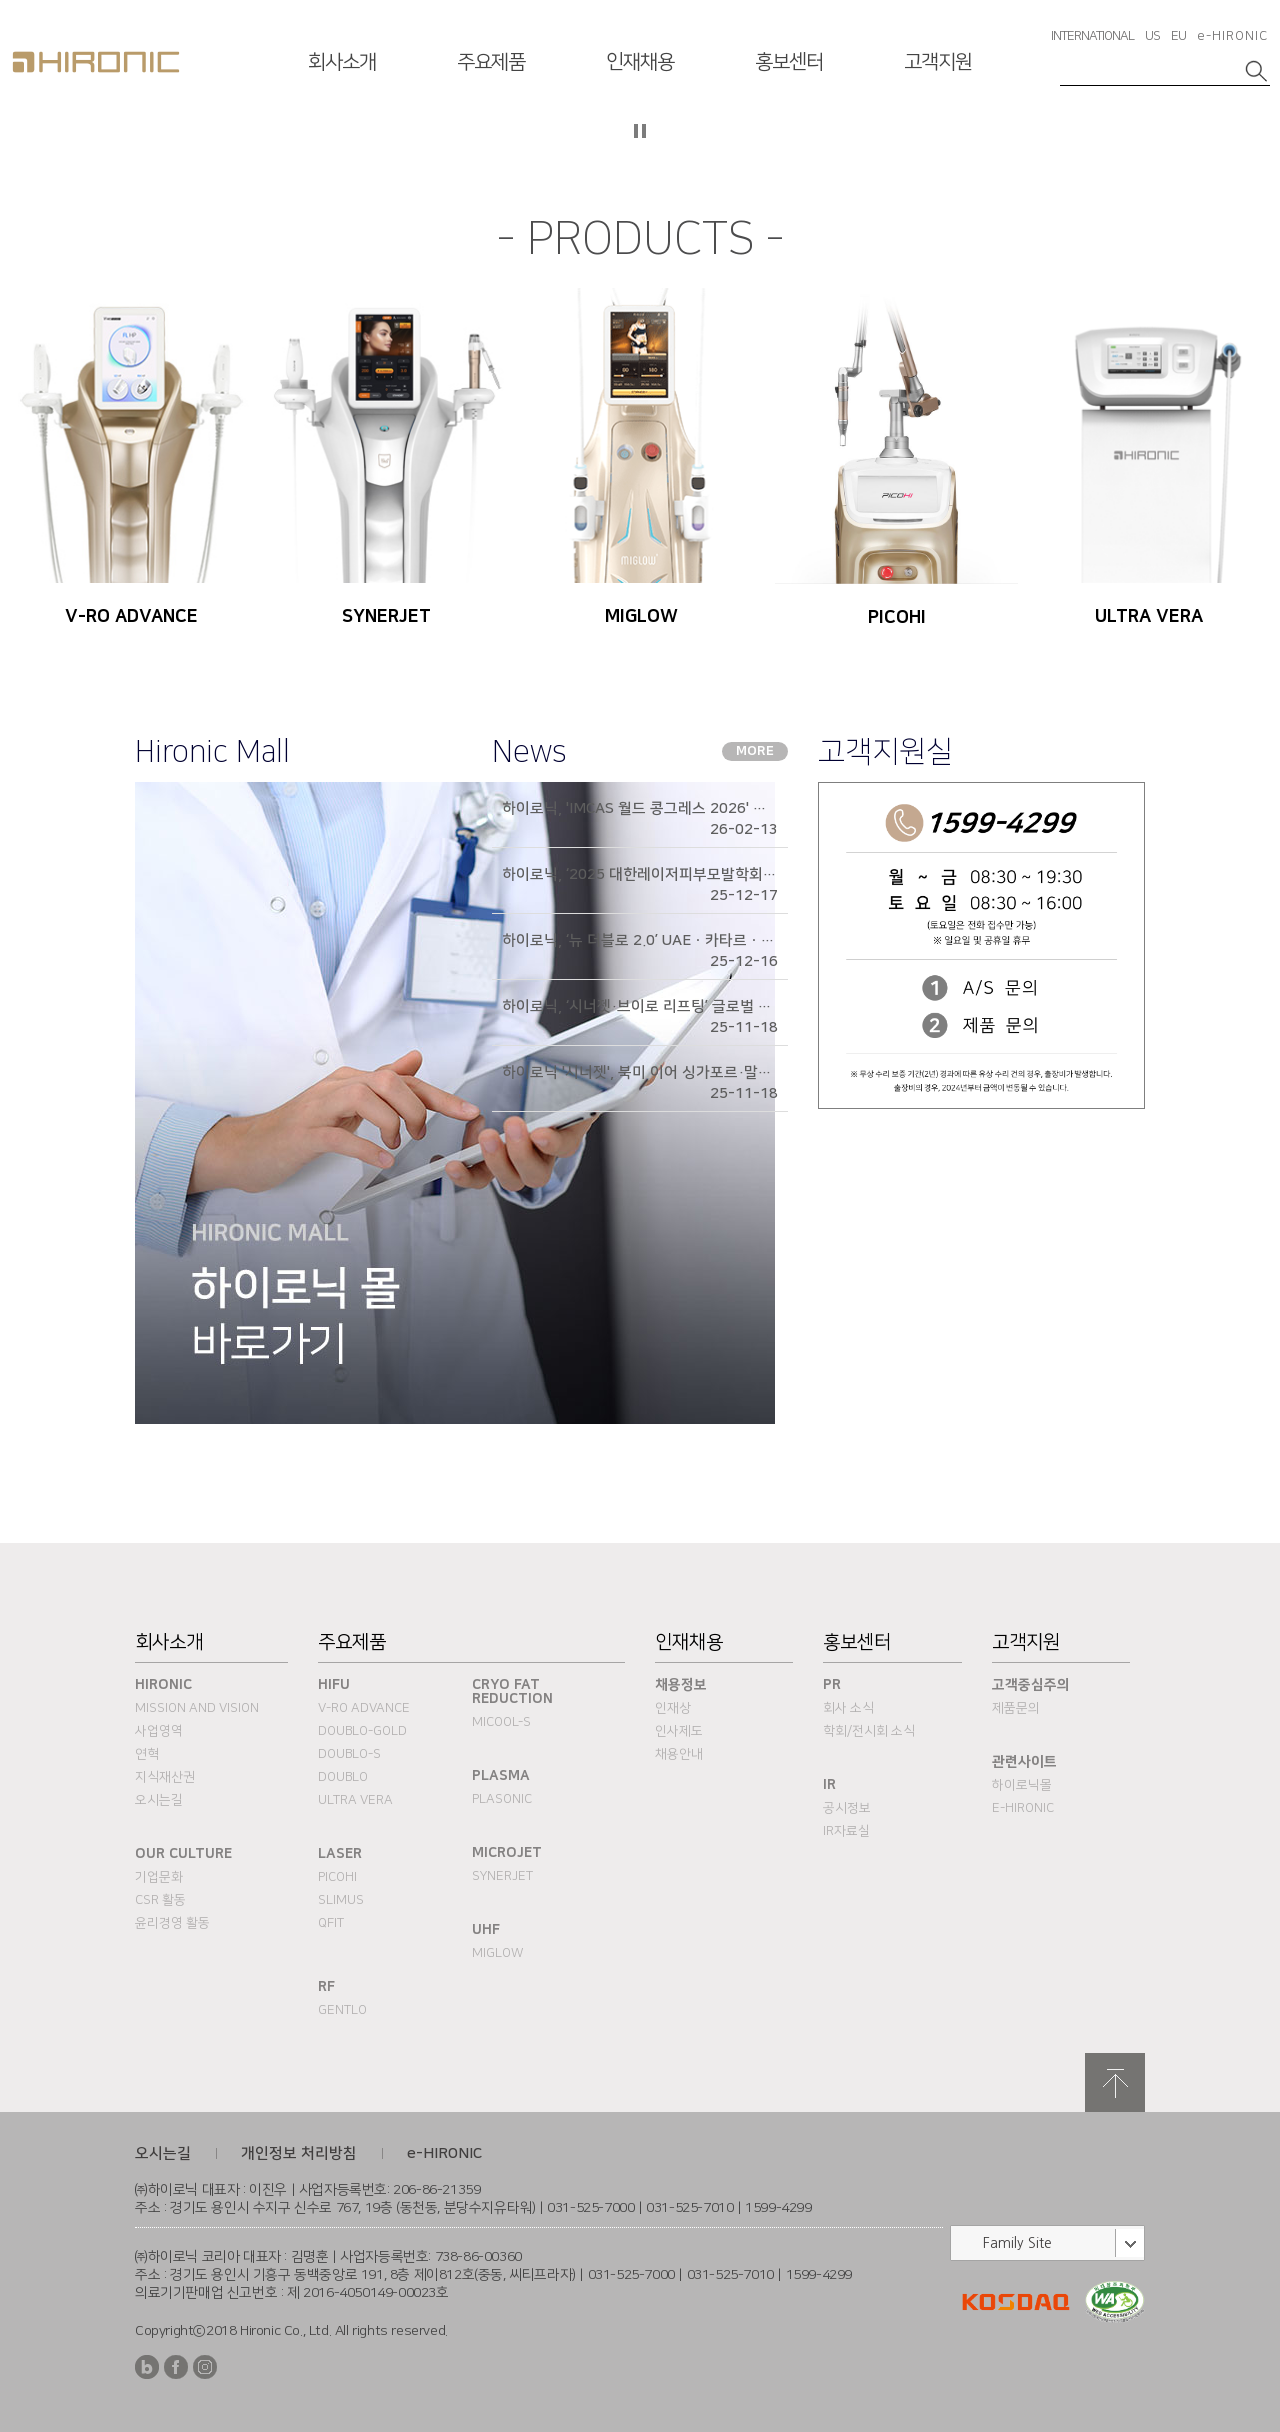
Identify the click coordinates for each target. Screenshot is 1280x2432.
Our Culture (183, 1854)
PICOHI (337, 1877)
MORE (755, 751)
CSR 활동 (160, 1900)
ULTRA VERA (355, 1800)
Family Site (1017, 2243)
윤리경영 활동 (172, 1923)
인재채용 (640, 62)
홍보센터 (789, 62)
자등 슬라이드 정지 (640, 131)
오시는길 (159, 1800)
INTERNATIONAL (1092, 36)
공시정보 (847, 1808)
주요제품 (491, 62)
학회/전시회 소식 (869, 1731)
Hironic (163, 1685)
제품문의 (1016, 1708)
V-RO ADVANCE (364, 1708)
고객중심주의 (1031, 1685)
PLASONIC (502, 1799)
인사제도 (679, 1731)
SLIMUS (341, 1900)
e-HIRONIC (1232, 36)
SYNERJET (502, 1876)
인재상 (673, 1708)
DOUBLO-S (349, 1754)
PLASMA (501, 1776)
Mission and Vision (197, 1708)
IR (829, 1785)
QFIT (331, 1923)
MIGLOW (497, 1953)
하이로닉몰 (1022, 1785)
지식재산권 (165, 1777)
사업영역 (159, 1731)
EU (1178, 36)
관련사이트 (1024, 1762)
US (1152, 36)
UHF (486, 1930)
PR (832, 1685)
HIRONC (96, 62)
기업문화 (159, 1877)
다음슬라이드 (1249, 143)
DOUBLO (343, 1777)
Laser (340, 1854)
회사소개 (342, 62)
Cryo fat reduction (512, 1692)
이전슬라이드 (31, 143)
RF (326, 1987)
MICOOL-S (501, 1722)
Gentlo (342, 2010)
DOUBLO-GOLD (362, 1731)
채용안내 (679, 1754)
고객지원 (938, 62)
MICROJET (507, 1853)
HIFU (334, 1685)
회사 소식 (848, 1708)
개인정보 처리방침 (299, 2153)
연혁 (147, 1754)
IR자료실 (846, 1831)
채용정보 (681, 1685)
